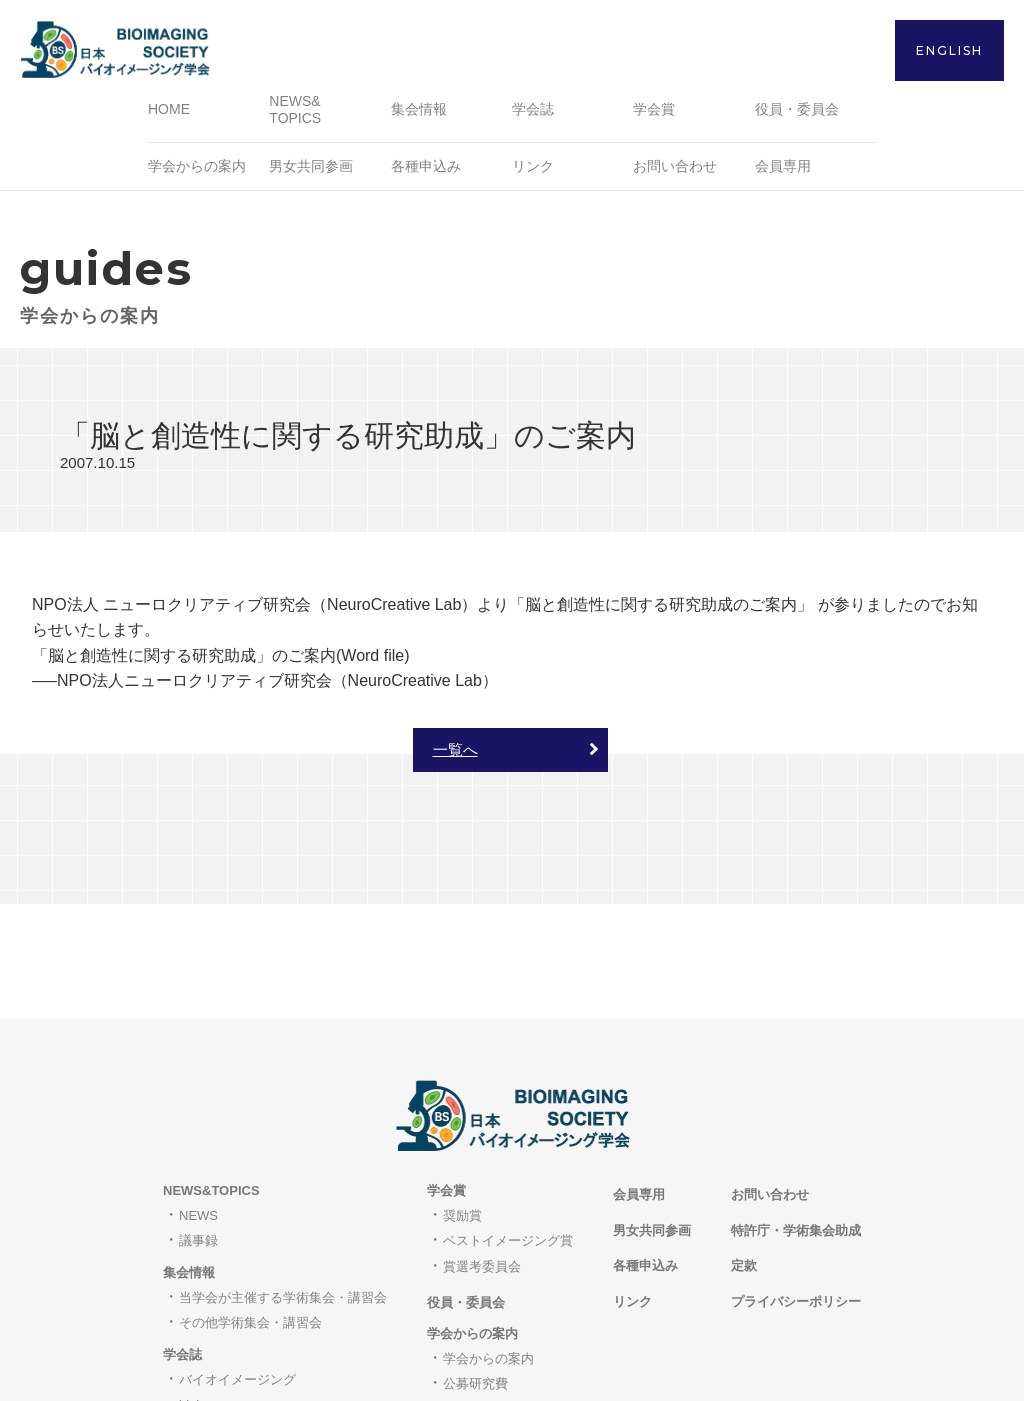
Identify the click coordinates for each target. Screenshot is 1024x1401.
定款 (744, 1153)
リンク (533, 169)
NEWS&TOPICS (211, 1078)
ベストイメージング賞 (508, 1129)
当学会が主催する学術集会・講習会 (283, 1185)
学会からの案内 (488, 1246)
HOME (169, 113)
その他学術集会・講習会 (250, 1211)
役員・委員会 (797, 113)
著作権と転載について (244, 1318)
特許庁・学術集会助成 (796, 1118)
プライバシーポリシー (796, 1189)
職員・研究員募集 (495, 1297)
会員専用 (783, 169)
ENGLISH (949, 50)
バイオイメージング (237, 1267)
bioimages (208, 1293)
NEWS (198, 1103)
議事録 (198, 1129)
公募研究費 (475, 1272)
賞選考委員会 (482, 1154)
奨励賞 (462, 1103)
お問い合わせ (675, 169)
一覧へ (455, 752)
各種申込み (426, 169)
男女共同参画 (311, 169)
